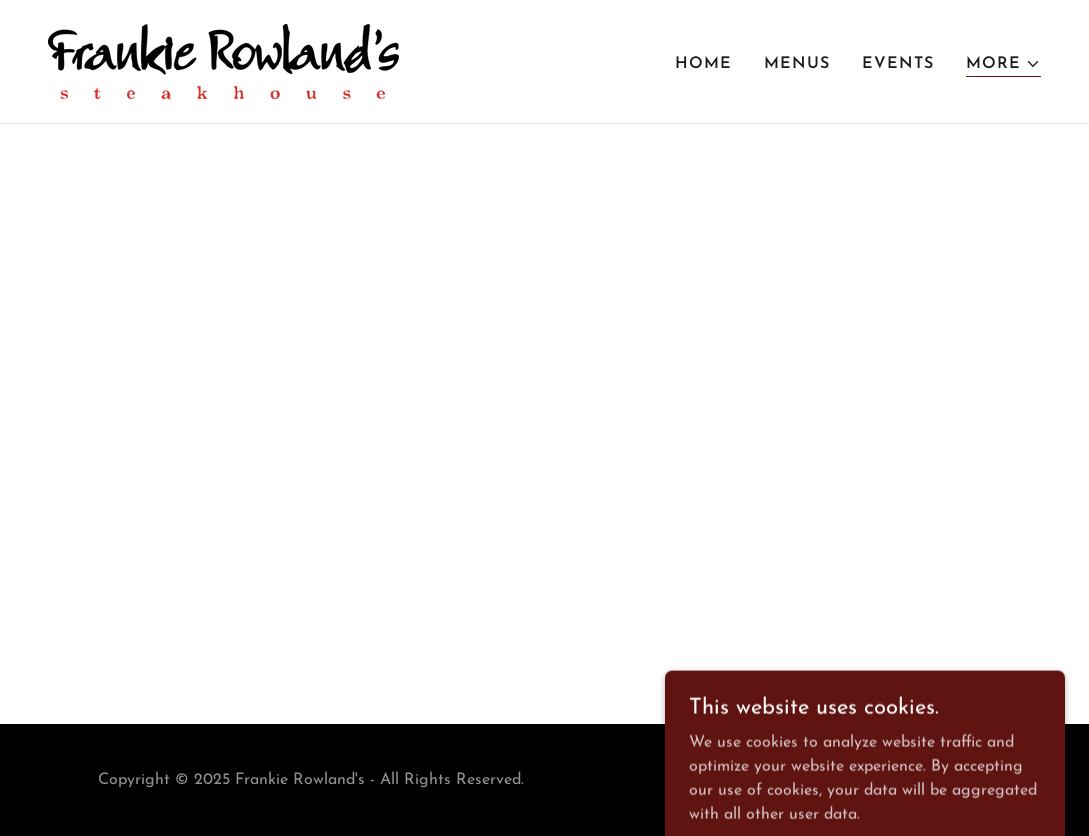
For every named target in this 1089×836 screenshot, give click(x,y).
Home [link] (703, 64)
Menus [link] (797, 64)
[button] (1003, 64)
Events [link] (898, 64)
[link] (223, 61)
